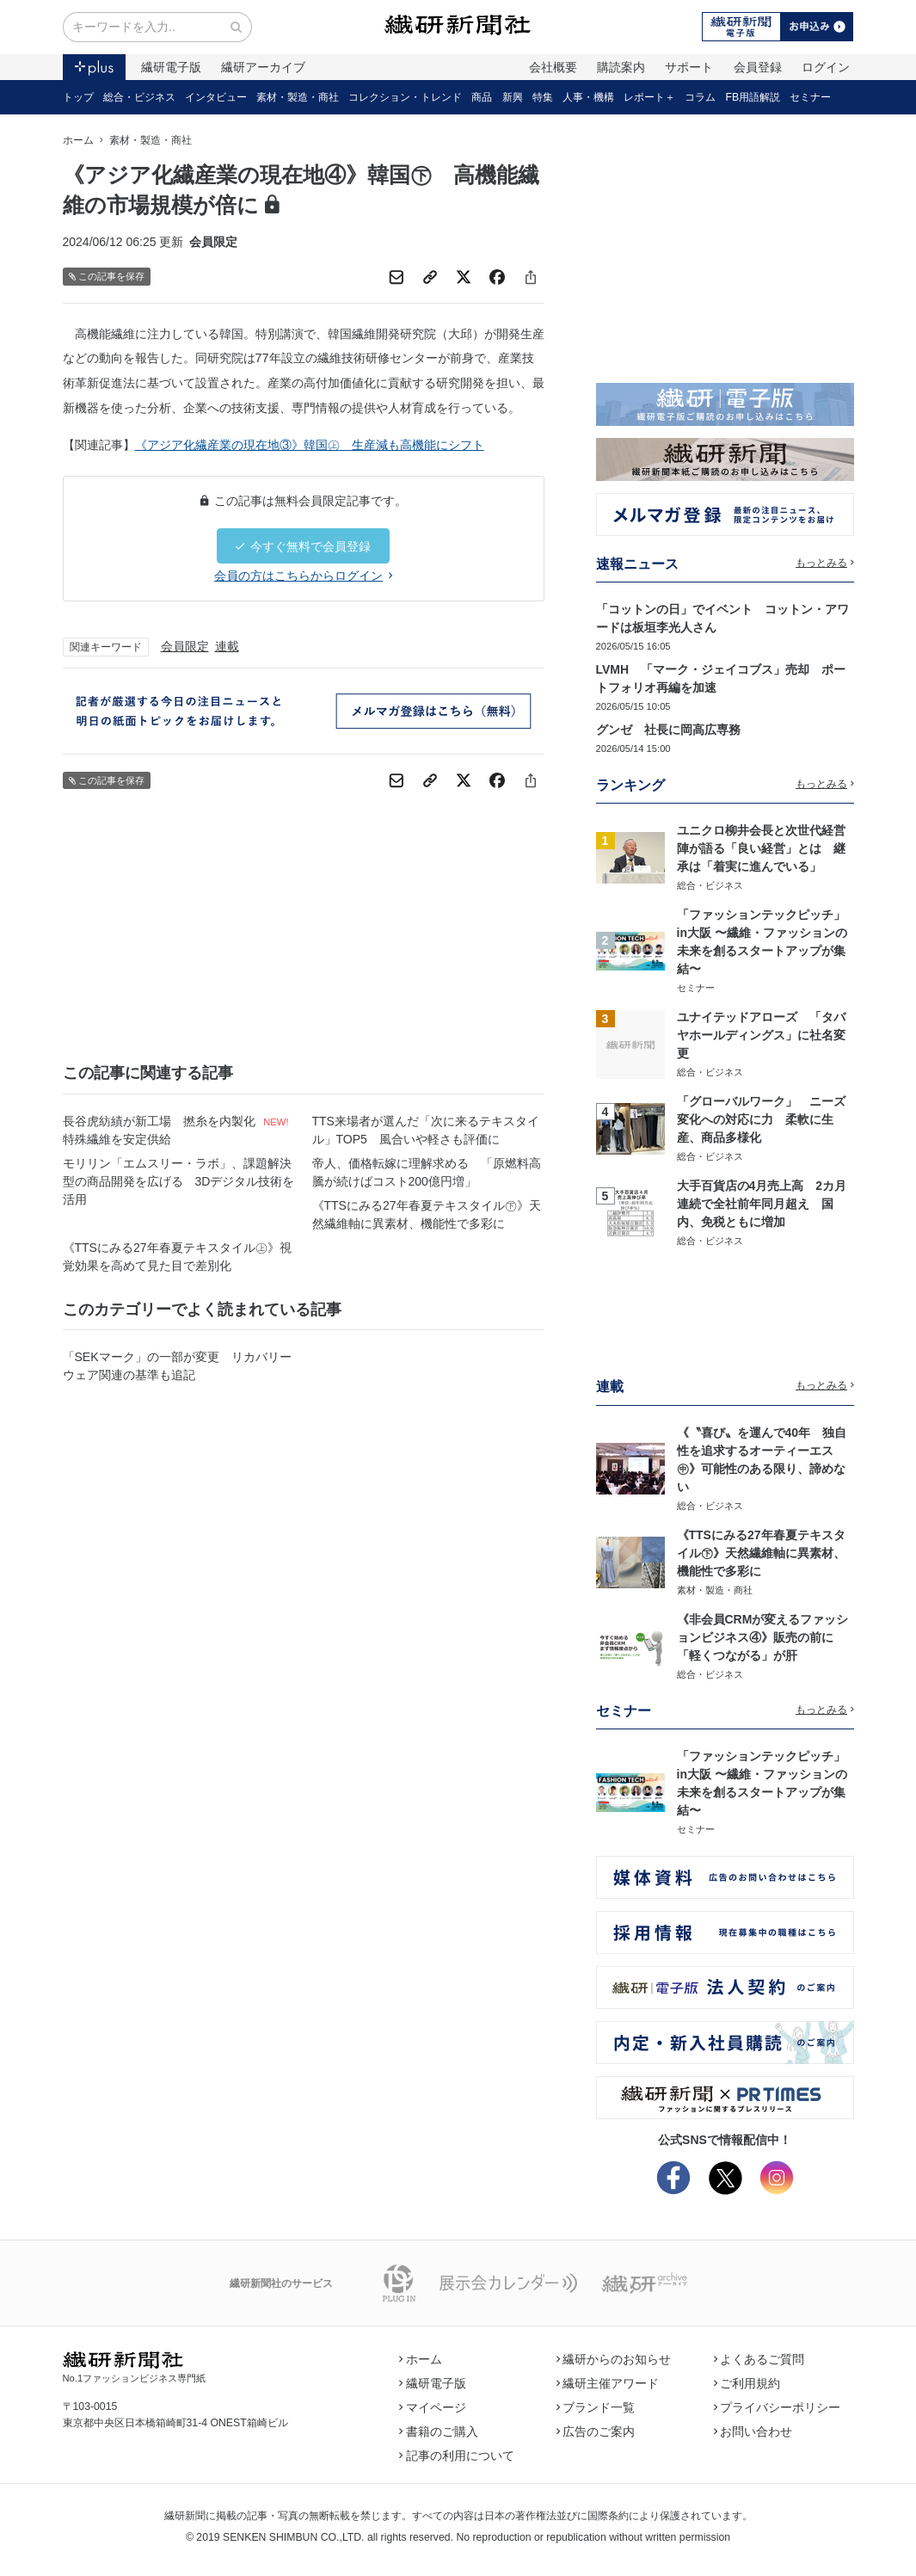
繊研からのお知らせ (614, 2359)
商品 (481, 97)
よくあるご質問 (759, 2359)
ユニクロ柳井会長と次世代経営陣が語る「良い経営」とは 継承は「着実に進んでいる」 (761, 848)
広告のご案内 (596, 2431)
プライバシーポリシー (777, 2407)
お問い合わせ (753, 2431)
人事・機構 (588, 97)
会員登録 (758, 67)
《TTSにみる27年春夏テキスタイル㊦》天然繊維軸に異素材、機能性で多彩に (426, 1214)
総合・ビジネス (139, 97)
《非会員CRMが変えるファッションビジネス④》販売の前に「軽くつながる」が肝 (763, 1637)
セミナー (810, 97)
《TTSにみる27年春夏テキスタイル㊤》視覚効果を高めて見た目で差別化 (177, 1257)
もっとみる (825, 563)
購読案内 (621, 67)
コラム (700, 97)
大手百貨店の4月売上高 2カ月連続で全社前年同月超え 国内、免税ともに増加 (762, 1204)
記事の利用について (456, 2455)
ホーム (78, 140)
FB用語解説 (753, 97)
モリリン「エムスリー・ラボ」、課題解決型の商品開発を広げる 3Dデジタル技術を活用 (179, 1181)
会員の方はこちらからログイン (303, 575)
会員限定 (185, 646)
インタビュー (216, 97)
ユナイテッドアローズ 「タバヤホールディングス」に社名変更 (761, 1035)
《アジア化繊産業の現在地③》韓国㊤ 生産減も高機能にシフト (309, 445)
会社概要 (553, 67)
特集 (542, 97)
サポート (689, 67)
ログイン (826, 67)
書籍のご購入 (438, 2431)
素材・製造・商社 (297, 97)
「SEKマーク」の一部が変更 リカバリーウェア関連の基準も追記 (177, 1366)
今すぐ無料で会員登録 (303, 546)
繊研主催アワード (608, 2383)
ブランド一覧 (596, 2407)
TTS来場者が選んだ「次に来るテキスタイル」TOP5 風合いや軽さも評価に (425, 1130)
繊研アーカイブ (263, 67)
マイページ (432, 2407)
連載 (227, 646)
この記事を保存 (107, 276)
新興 (512, 97)
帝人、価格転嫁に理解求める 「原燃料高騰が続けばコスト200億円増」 (426, 1172)
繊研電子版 (171, 67)
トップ (78, 97)
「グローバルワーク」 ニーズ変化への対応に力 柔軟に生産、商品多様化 (761, 1119)
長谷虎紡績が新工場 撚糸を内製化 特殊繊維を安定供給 (160, 1130)
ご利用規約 (747, 2383)
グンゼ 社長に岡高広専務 (668, 729)
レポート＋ (649, 97)
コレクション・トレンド (405, 97)
